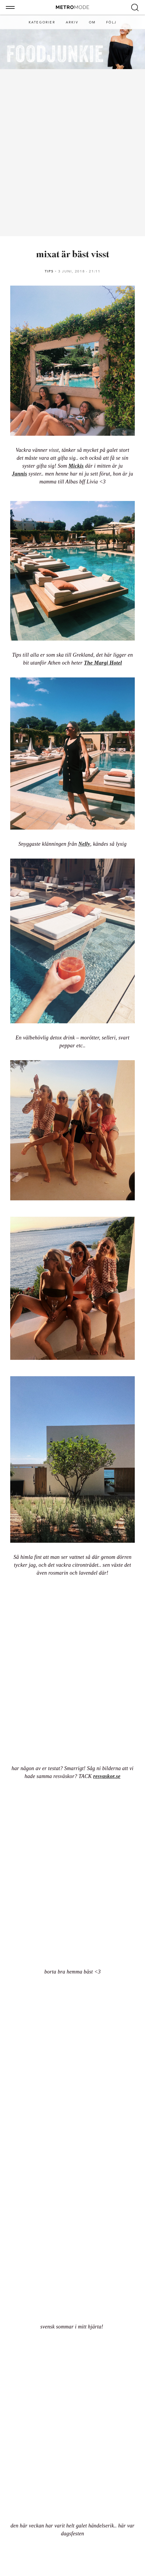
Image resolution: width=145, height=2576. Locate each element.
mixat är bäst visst (72, 255)
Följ (111, 22)
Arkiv (72, 22)
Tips (49, 271)
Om (92, 22)
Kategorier (42, 22)
